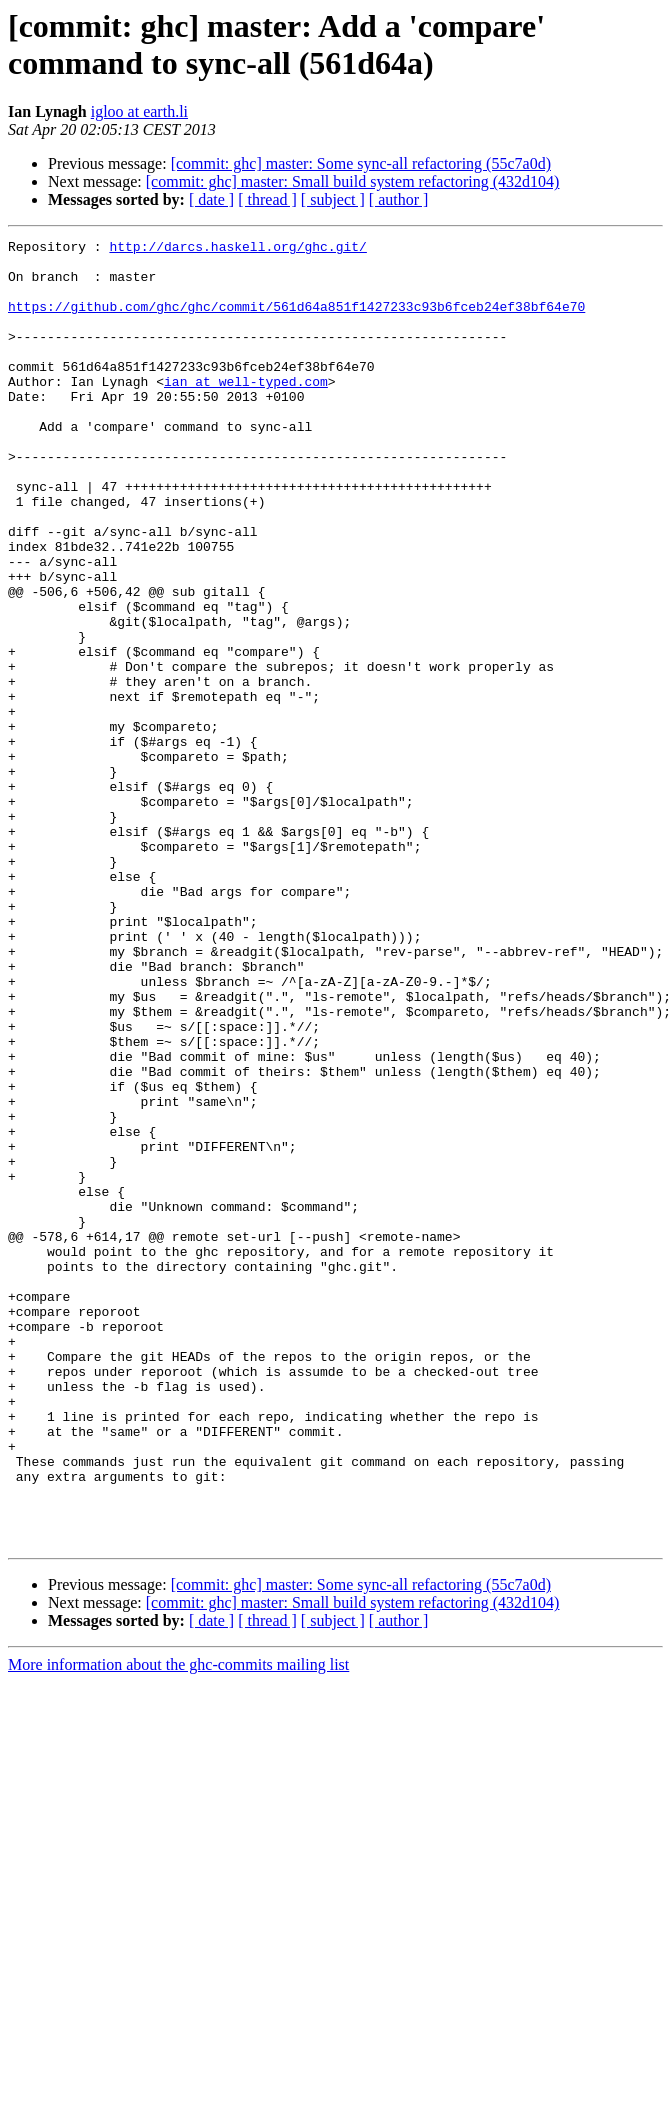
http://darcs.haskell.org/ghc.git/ (237, 249)
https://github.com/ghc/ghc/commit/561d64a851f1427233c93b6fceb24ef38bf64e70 (296, 321)
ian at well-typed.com (246, 411)
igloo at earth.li (139, 111)
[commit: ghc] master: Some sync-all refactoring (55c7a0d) (361, 163)
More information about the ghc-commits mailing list (178, 1925)
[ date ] (211, 199)
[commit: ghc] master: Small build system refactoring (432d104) (353, 181)
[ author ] (399, 199)
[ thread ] (267, 199)
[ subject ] (333, 199)
